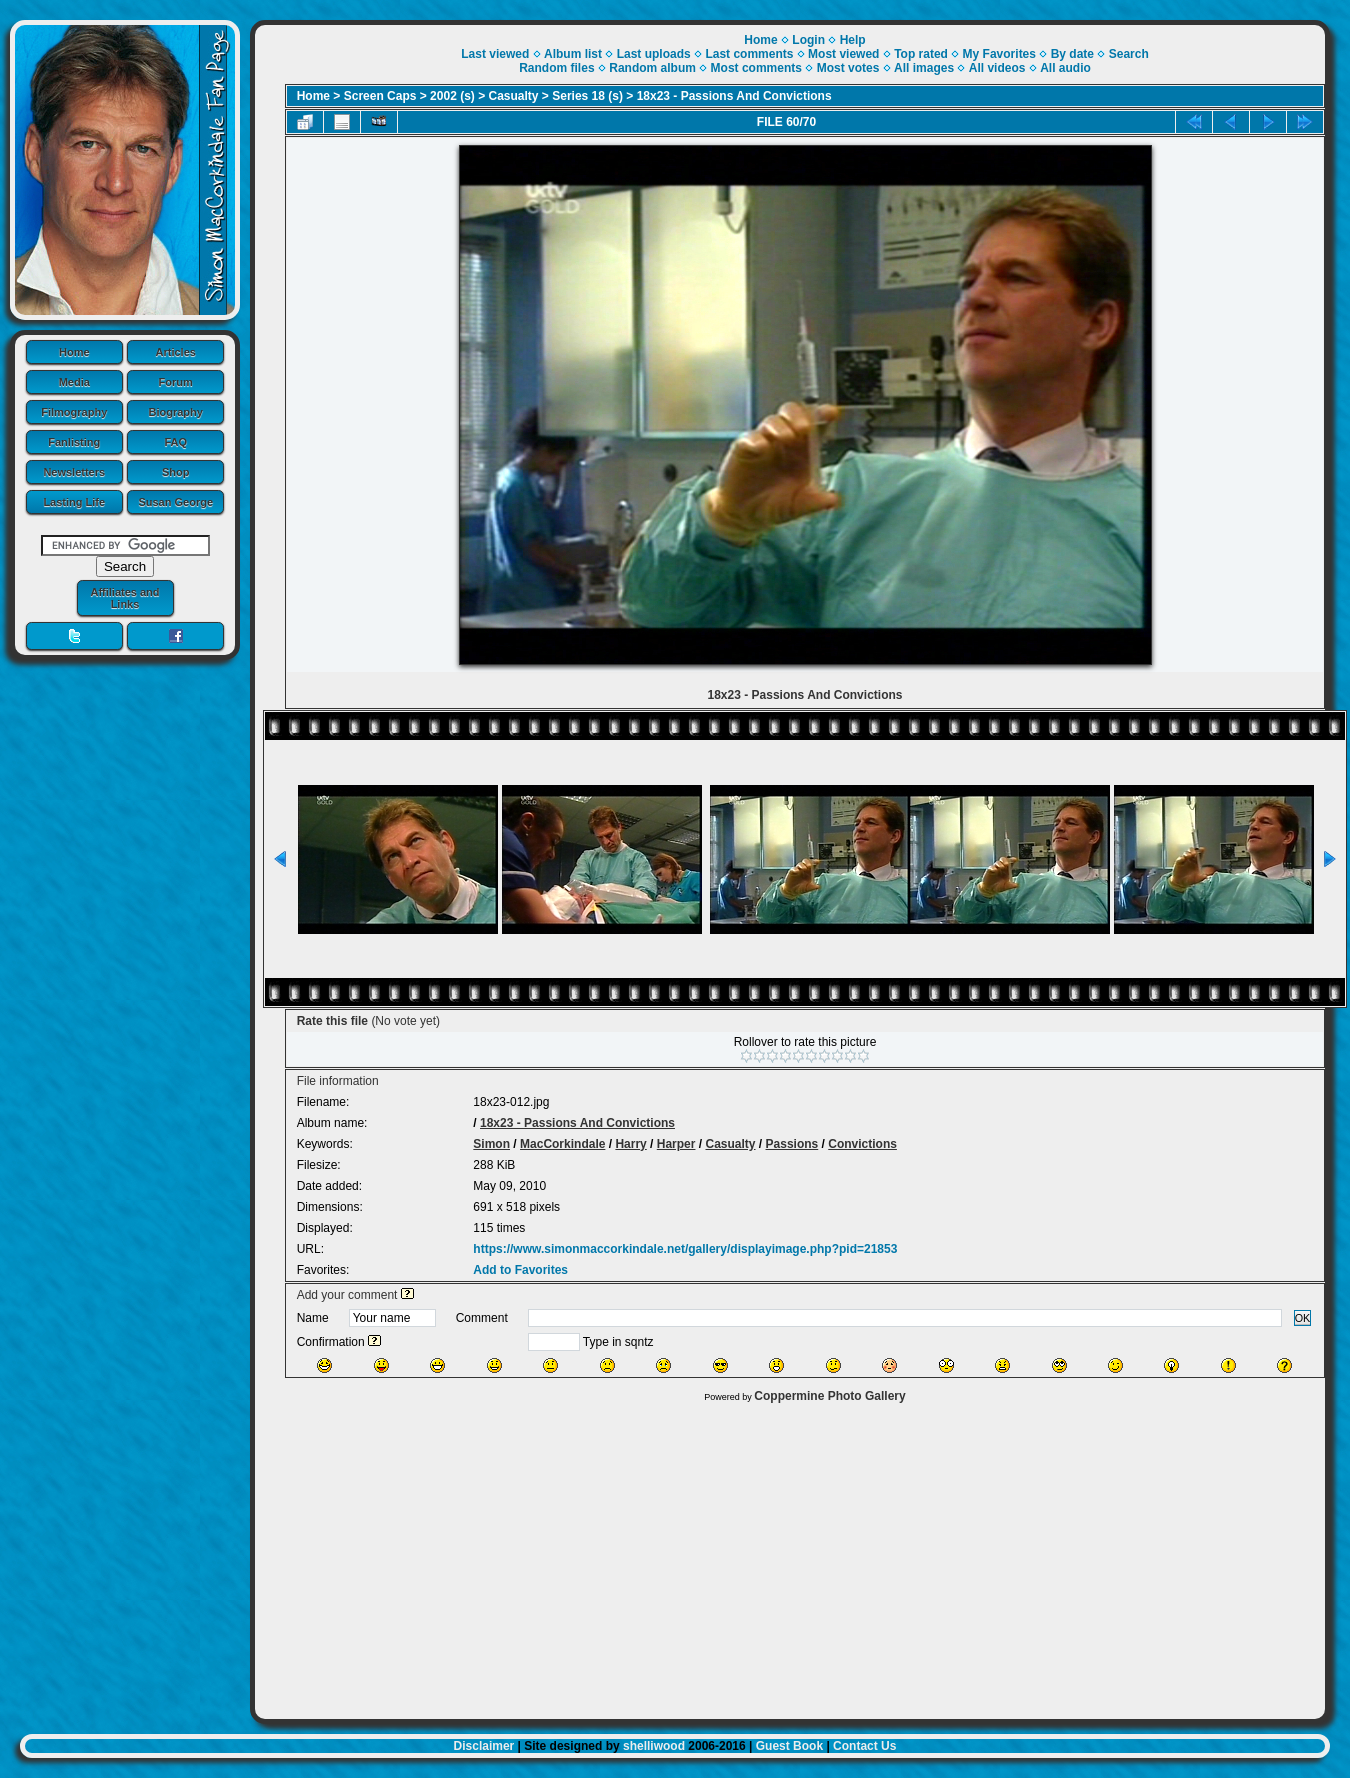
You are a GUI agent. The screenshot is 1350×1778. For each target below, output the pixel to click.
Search (1129, 54)
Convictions (862, 1144)
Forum (176, 382)
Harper (676, 1144)
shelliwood (654, 1746)
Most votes (848, 68)
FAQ (175, 442)
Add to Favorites (520, 1270)
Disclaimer (484, 1746)
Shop (176, 472)
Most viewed (843, 54)
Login (808, 40)
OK (1303, 1318)
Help (853, 40)
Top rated (921, 54)
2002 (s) (452, 96)
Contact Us (864, 1746)
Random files (556, 68)
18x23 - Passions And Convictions (734, 96)
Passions (792, 1144)
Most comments (756, 68)
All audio (1065, 68)
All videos (997, 68)
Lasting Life (74, 502)
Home (74, 352)
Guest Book (789, 1746)
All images (924, 68)
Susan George (175, 502)
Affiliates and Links (124, 598)
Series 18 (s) (587, 96)
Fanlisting (74, 442)
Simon (491, 1144)
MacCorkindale (562, 1144)
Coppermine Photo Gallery (829, 1396)
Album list (573, 54)
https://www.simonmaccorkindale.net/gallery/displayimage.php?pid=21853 (685, 1249)
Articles (176, 352)
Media (74, 382)
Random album (652, 68)
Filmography (74, 412)
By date (1072, 54)
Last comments (749, 54)
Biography (176, 412)
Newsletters (74, 472)
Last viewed (495, 54)
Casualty (514, 96)
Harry (630, 1144)
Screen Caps (380, 96)
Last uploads (654, 54)
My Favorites (999, 54)
